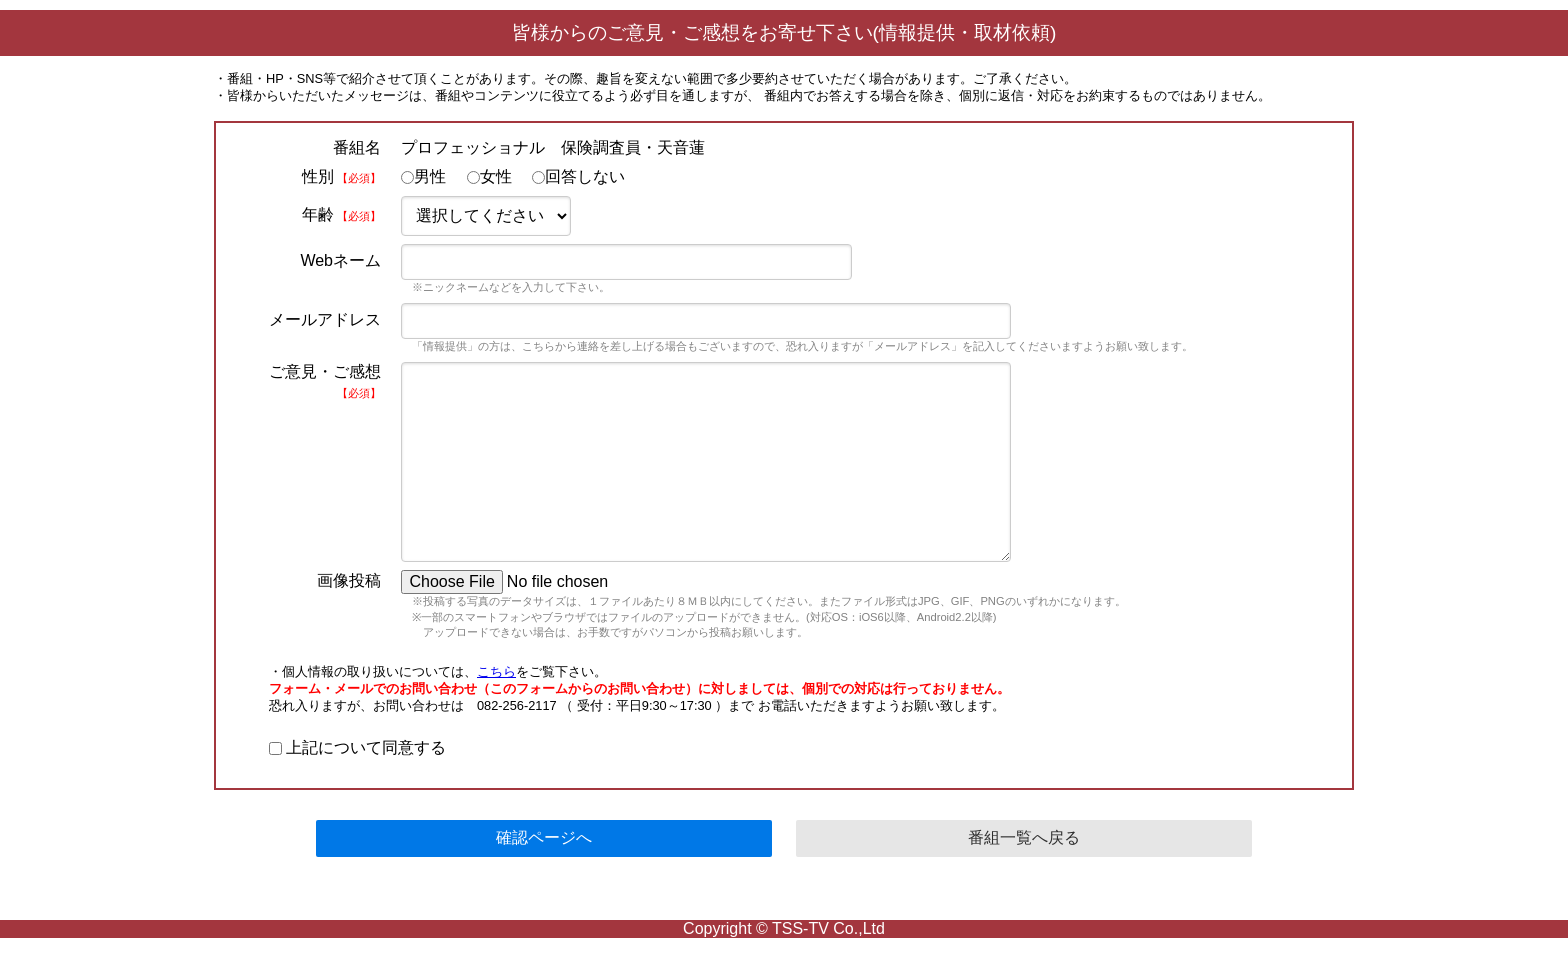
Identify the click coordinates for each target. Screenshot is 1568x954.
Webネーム (340, 260)
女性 (489, 176)
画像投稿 (349, 580)
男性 (423, 176)
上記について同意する (357, 747)
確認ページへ (544, 837)
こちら (496, 671)
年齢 (341, 214)
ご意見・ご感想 (325, 381)
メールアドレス (325, 319)
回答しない (578, 176)
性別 (341, 176)
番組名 (357, 147)
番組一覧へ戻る (1024, 837)
